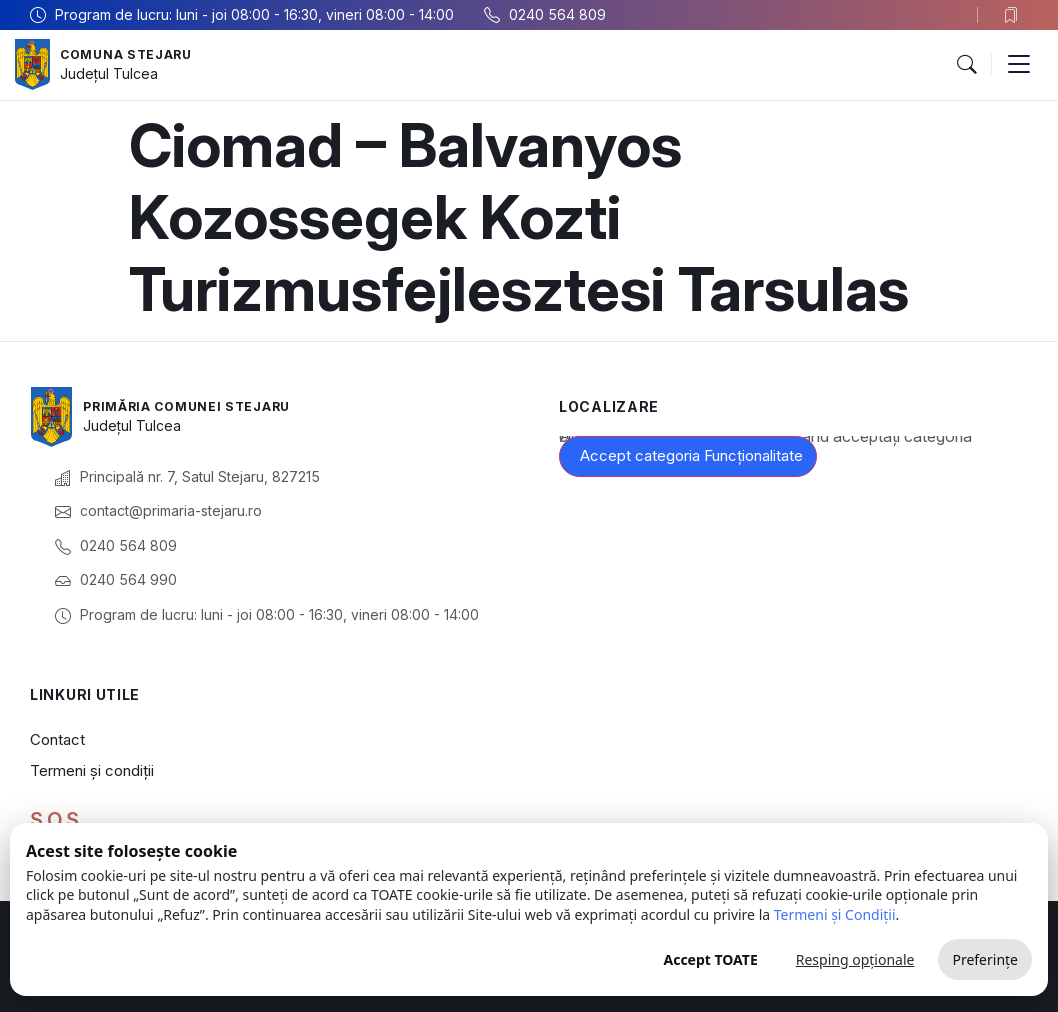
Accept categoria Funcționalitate (691, 455)
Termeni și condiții (92, 770)
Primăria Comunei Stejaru (200, 405)
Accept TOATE (710, 959)
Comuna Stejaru (134, 53)
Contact (57, 739)
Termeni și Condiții (835, 914)
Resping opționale (855, 959)
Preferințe (985, 959)
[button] (966, 65)
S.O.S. (57, 820)
